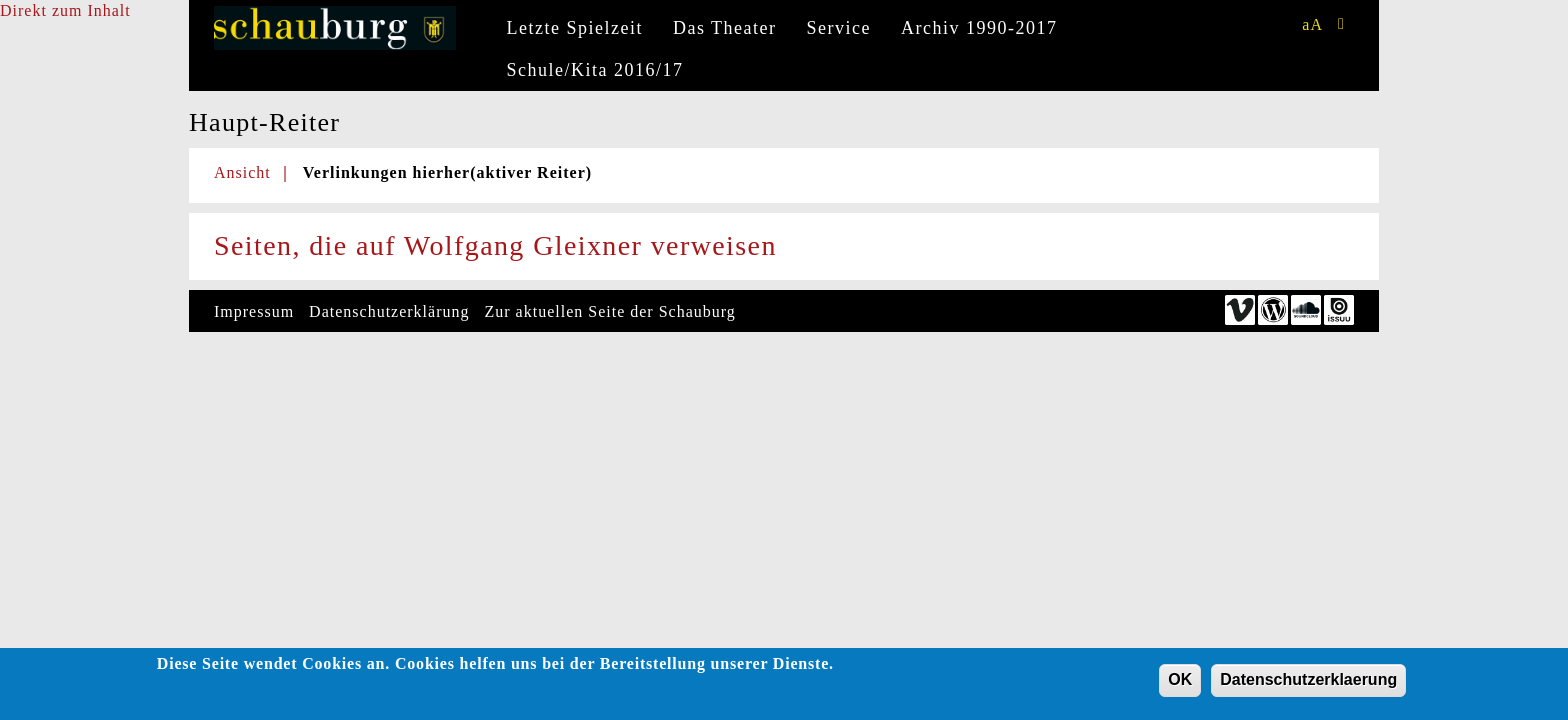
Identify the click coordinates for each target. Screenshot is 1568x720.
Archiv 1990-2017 (979, 28)
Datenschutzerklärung (389, 311)
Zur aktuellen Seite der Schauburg (610, 311)
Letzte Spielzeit (575, 28)
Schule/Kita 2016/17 (595, 70)
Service (839, 28)
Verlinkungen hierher (447, 172)
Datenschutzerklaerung (1308, 683)
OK (1180, 683)
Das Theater (725, 28)
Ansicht (242, 172)
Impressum (254, 311)
